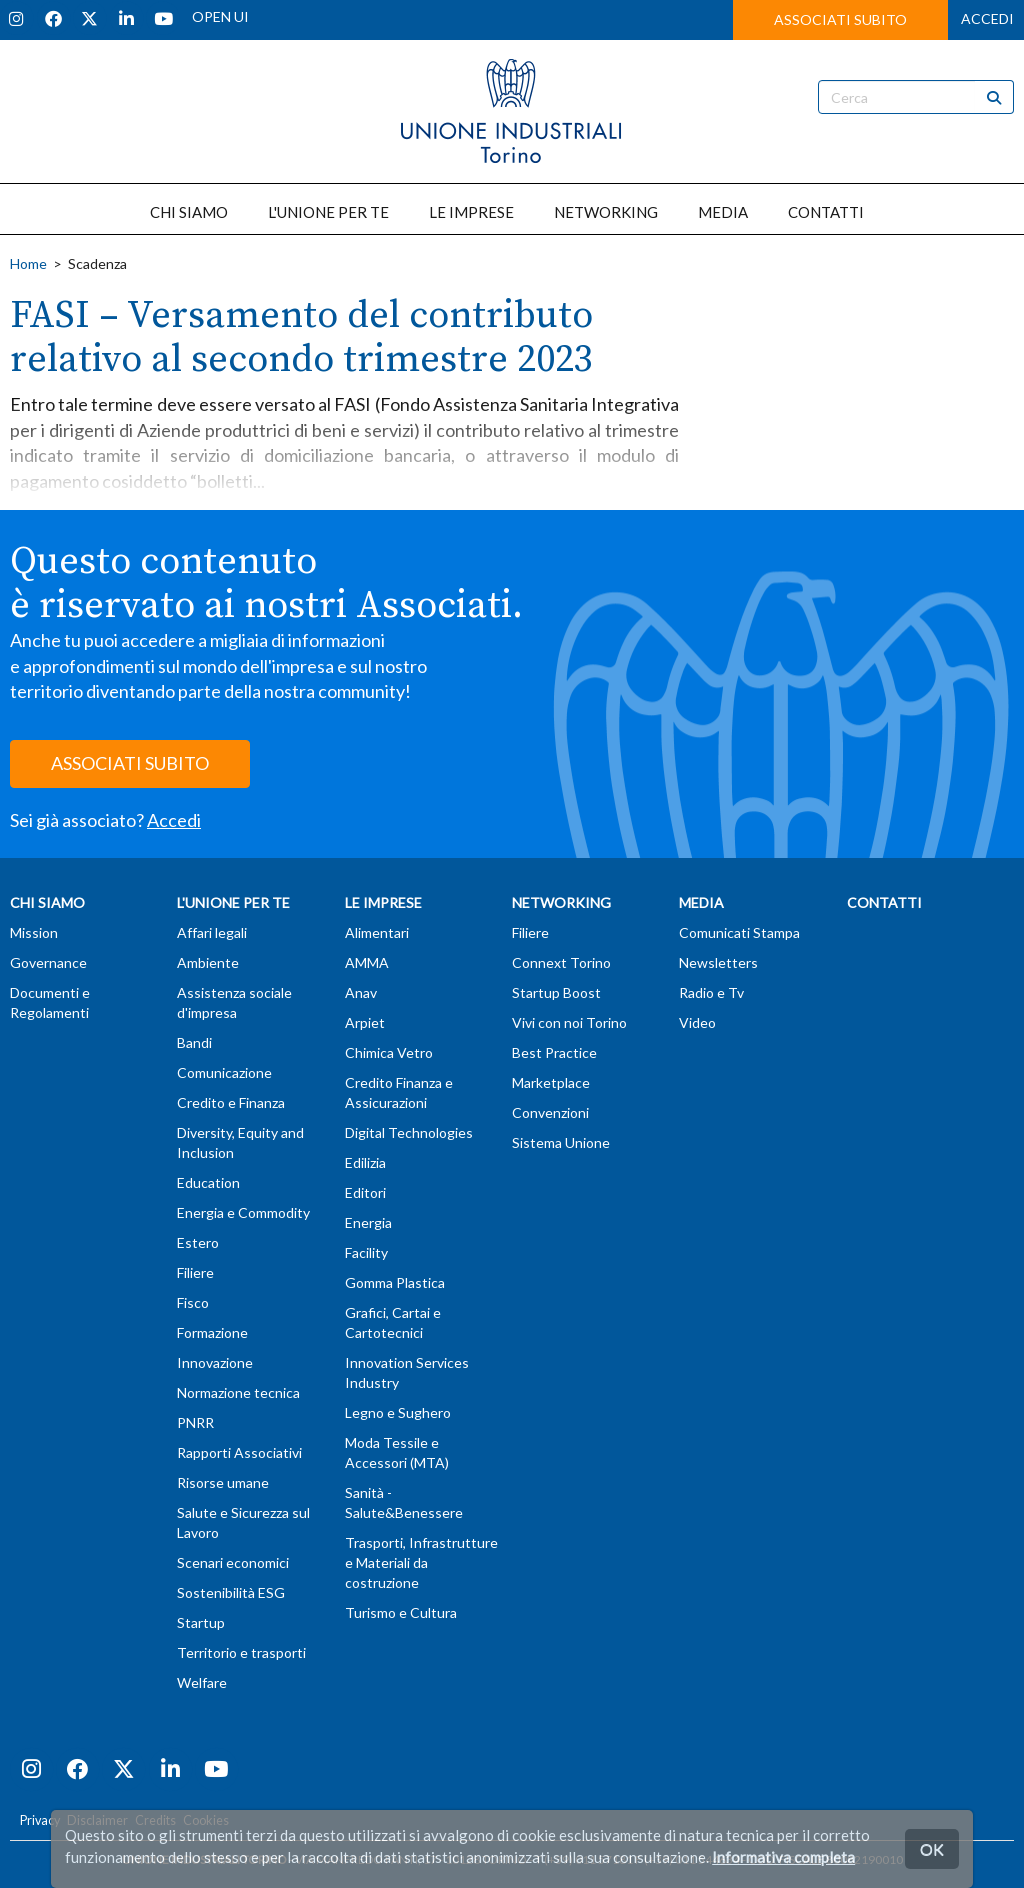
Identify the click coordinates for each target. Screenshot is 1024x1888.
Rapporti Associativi (239, 1452)
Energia (368, 1222)
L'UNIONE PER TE (328, 212)
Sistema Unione (561, 1142)
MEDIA (723, 212)
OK (932, 1848)
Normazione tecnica (238, 1392)
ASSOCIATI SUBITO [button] (840, 19)
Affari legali (212, 932)
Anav (361, 992)
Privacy (40, 1820)
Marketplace (551, 1082)
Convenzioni (550, 1112)
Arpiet (365, 1022)
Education (208, 1182)
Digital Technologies (409, 1132)
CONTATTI (826, 212)
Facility (366, 1252)
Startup (201, 1622)
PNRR (195, 1422)
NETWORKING (606, 212)
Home (28, 263)
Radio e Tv (711, 992)
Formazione (212, 1332)
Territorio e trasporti (241, 1652)
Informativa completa (783, 1857)
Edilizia (365, 1162)
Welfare (202, 1682)
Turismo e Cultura (401, 1612)
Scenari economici (233, 1562)
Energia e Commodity (243, 1212)
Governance (48, 962)
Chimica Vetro (389, 1052)
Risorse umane (223, 1482)
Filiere (195, 1272)
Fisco (193, 1302)
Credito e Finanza (231, 1102)
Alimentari (377, 932)
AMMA (367, 962)
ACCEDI (987, 18)
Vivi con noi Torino (569, 1022)
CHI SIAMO (189, 212)
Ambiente (208, 962)
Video (697, 1022)
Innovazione (215, 1362)
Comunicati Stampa (739, 932)
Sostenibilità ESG (231, 1592)
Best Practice (554, 1052)
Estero (198, 1242)
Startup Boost (556, 992)
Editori (365, 1192)
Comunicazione (224, 1072)
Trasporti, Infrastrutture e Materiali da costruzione (421, 1562)
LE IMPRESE (471, 212)
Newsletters (718, 962)
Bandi (194, 1042)
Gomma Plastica (395, 1282)
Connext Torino (561, 962)
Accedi (174, 820)
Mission (34, 932)
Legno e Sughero (398, 1412)
